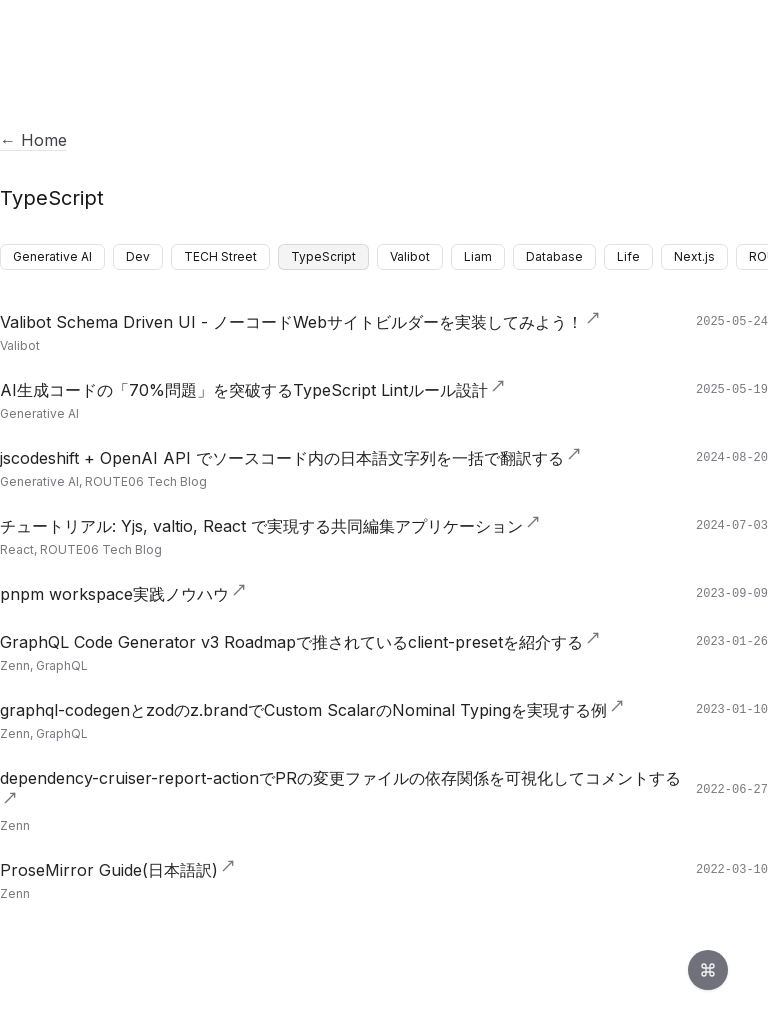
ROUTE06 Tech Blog (146, 481)
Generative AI (52, 256)
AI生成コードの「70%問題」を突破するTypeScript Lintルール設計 (253, 390)
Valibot (410, 256)
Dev (138, 256)
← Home (33, 140)
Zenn (15, 665)
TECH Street (220, 256)
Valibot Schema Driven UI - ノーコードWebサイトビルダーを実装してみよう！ (300, 322)
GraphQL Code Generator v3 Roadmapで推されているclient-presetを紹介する (300, 642)
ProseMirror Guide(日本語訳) (118, 870)
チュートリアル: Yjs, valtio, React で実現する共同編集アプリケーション (270, 526)
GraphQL (62, 665)
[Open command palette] (708, 970)
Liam (478, 256)
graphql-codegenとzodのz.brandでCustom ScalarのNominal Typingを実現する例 (312, 710)
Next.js (694, 256)
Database (554, 256)
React (17, 549)
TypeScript (323, 256)
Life (628, 256)
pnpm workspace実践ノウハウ (123, 594)
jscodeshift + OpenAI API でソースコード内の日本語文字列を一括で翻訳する (291, 458)
